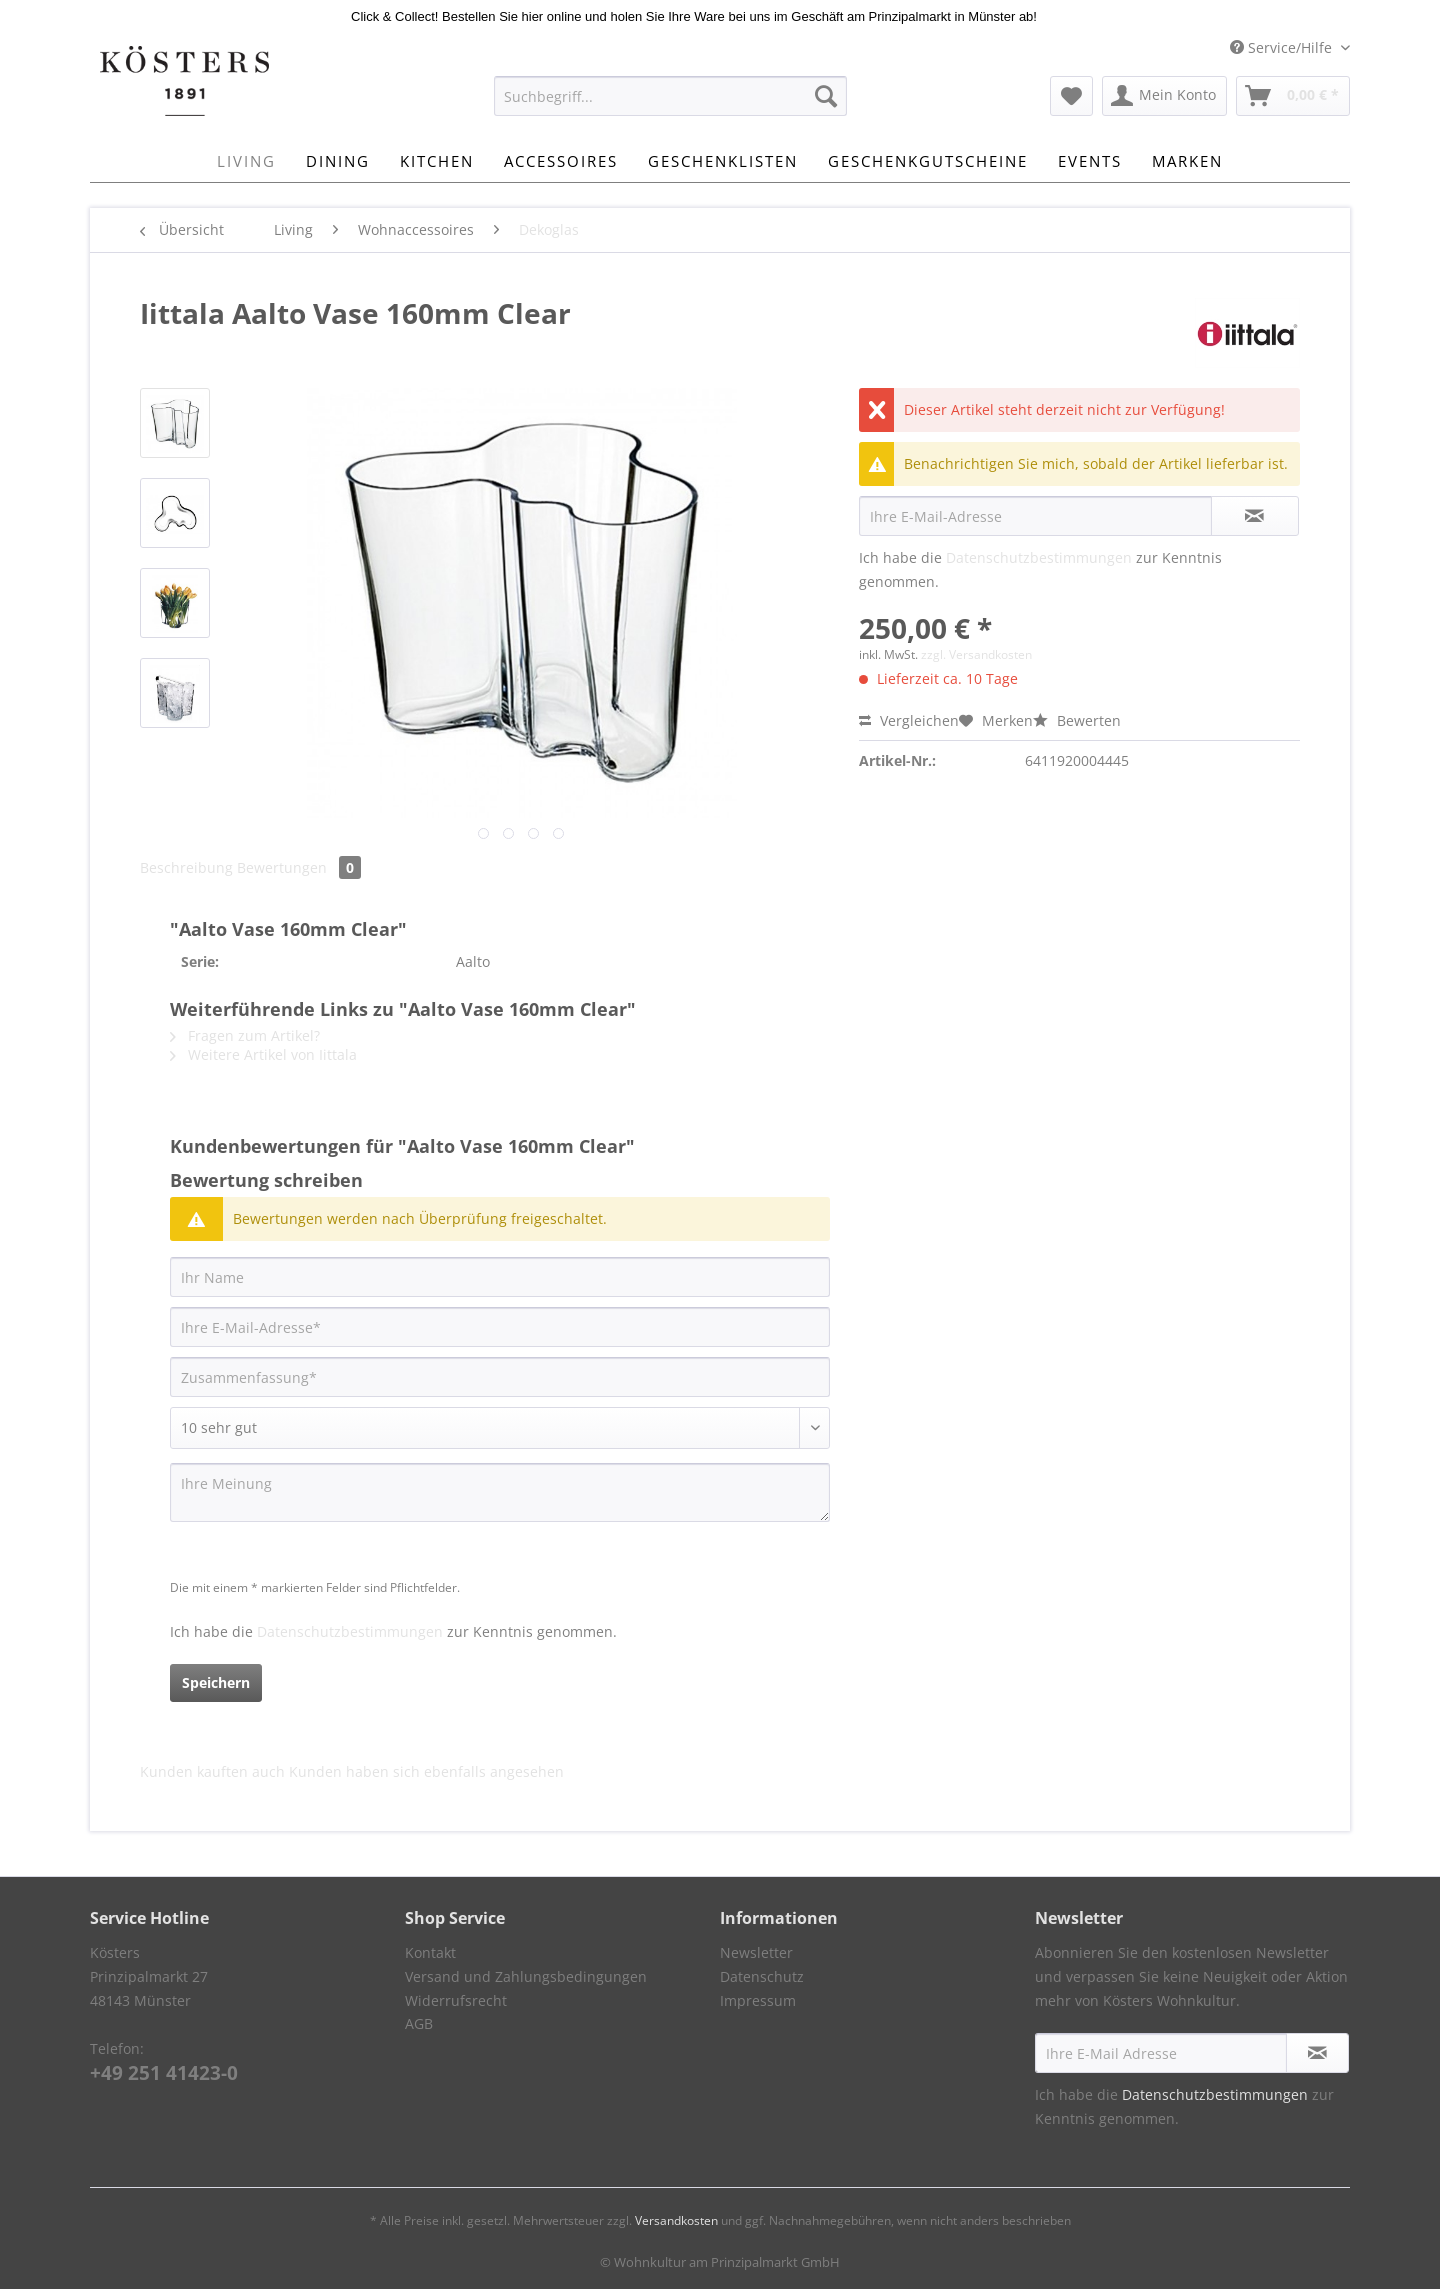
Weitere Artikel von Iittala (263, 1054)
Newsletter (756, 1952)
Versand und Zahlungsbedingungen (526, 1976)
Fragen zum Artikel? (245, 1035)
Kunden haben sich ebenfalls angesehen (426, 1771)
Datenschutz (762, 1976)
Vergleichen (909, 720)
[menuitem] (670, 105)
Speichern (216, 1682)
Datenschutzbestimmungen (1039, 557)
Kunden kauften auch (212, 1771)
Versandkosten (676, 2220)
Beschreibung (186, 867)
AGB (419, 2023)
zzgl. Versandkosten (976, 654)
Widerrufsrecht (456, 2000)
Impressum (758, 2000)
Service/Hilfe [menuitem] (1283, 47)
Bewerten (1077, 720)
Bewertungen (299, 867)
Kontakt (430, 1952)
